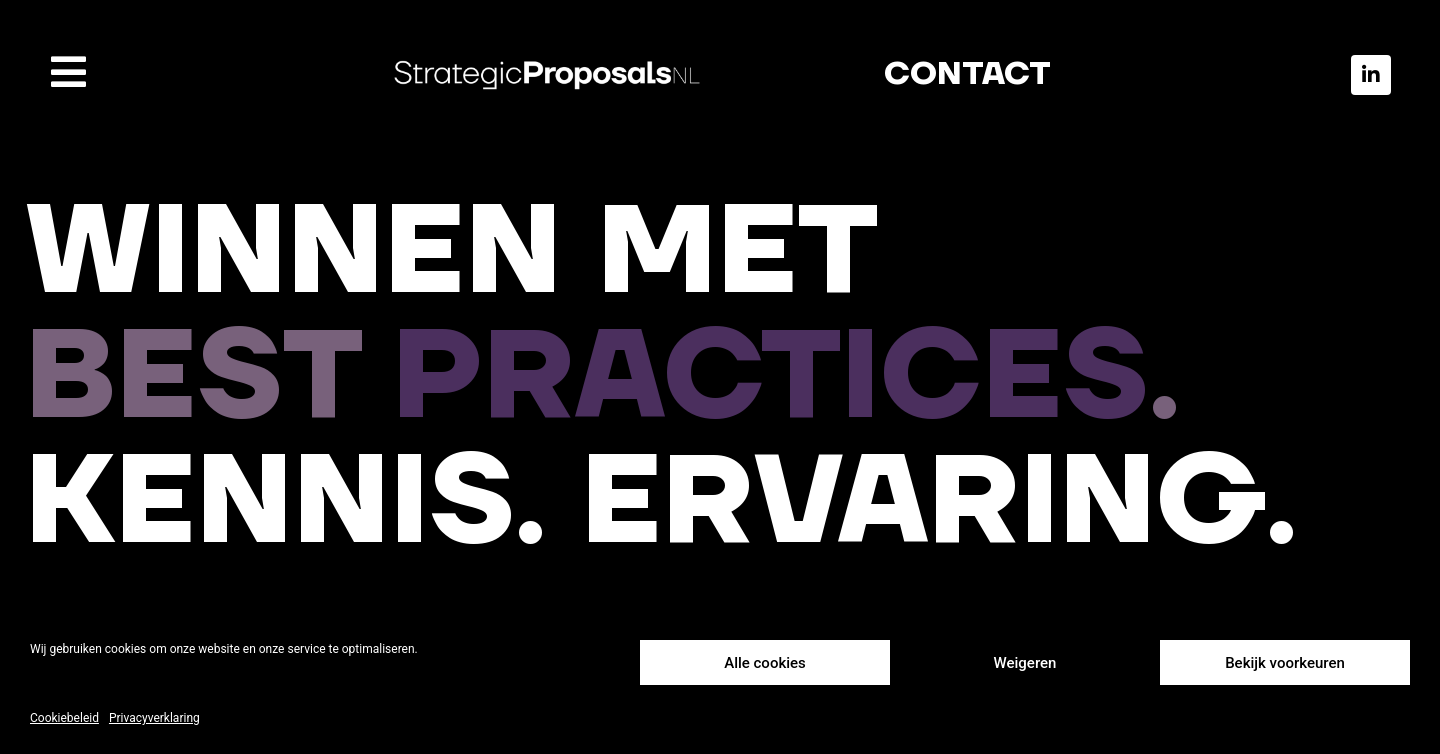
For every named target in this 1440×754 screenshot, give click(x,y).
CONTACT (967, 74)
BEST (208, 379)
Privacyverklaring (154, 718)
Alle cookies (765, 663)
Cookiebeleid (64, 718)
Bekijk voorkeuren (1285, 663)
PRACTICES (770, 379)
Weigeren (1025, 663)
